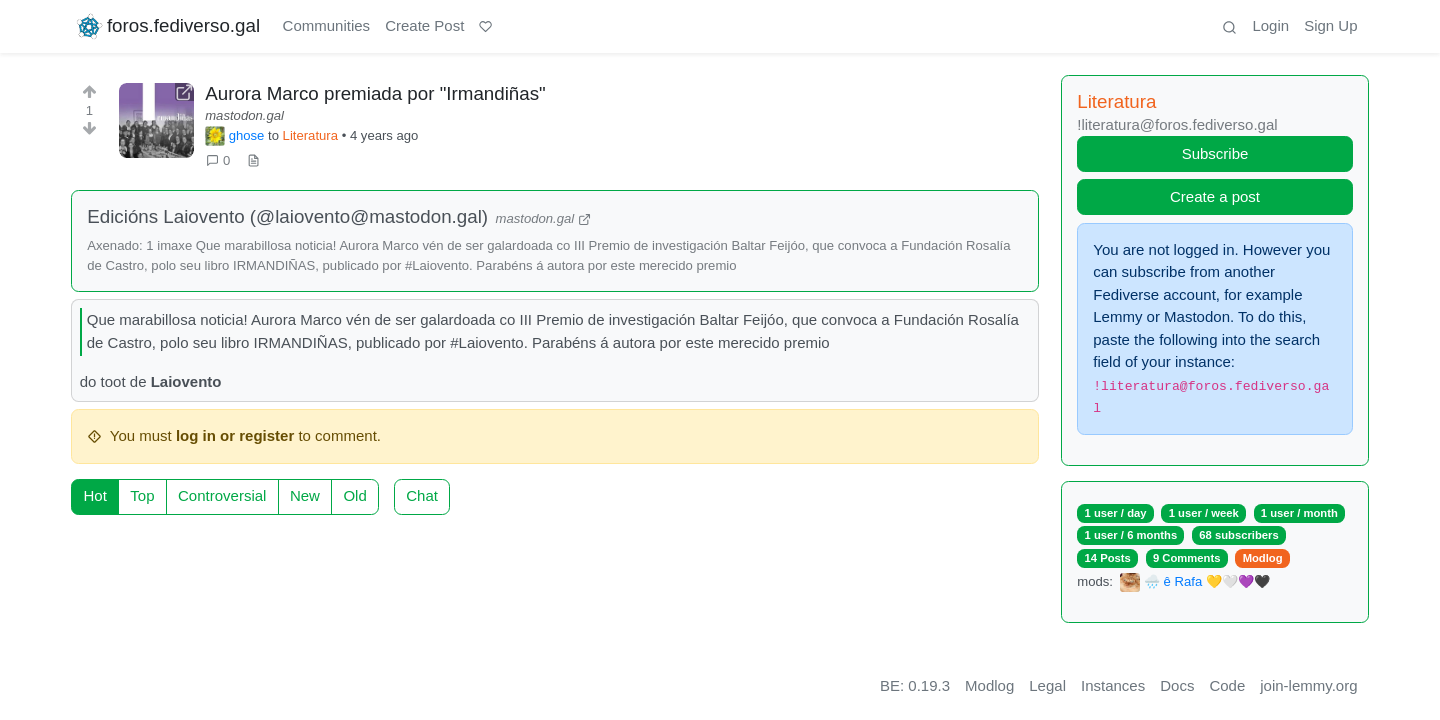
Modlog (1263, 558)
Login (1270, 25)
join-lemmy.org (1308, 685)
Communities (327, 25)
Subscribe (1215, 153)
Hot (95, 495)
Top (142, 495)
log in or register (235, 435)
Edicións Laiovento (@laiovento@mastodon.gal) (287, 216)
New (305, 495)
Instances (1113, 685)
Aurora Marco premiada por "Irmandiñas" (375, 93)
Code (1227, 685)
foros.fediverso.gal (167, 26)
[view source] (254, 161)
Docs (1177, 685)
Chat (422, 495)
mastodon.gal (244, 115)
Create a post (1215, 196)
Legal (1047, 685)
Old (354, 495)
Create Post (424, 25)
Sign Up (1330, 25)
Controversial (222, 495)
